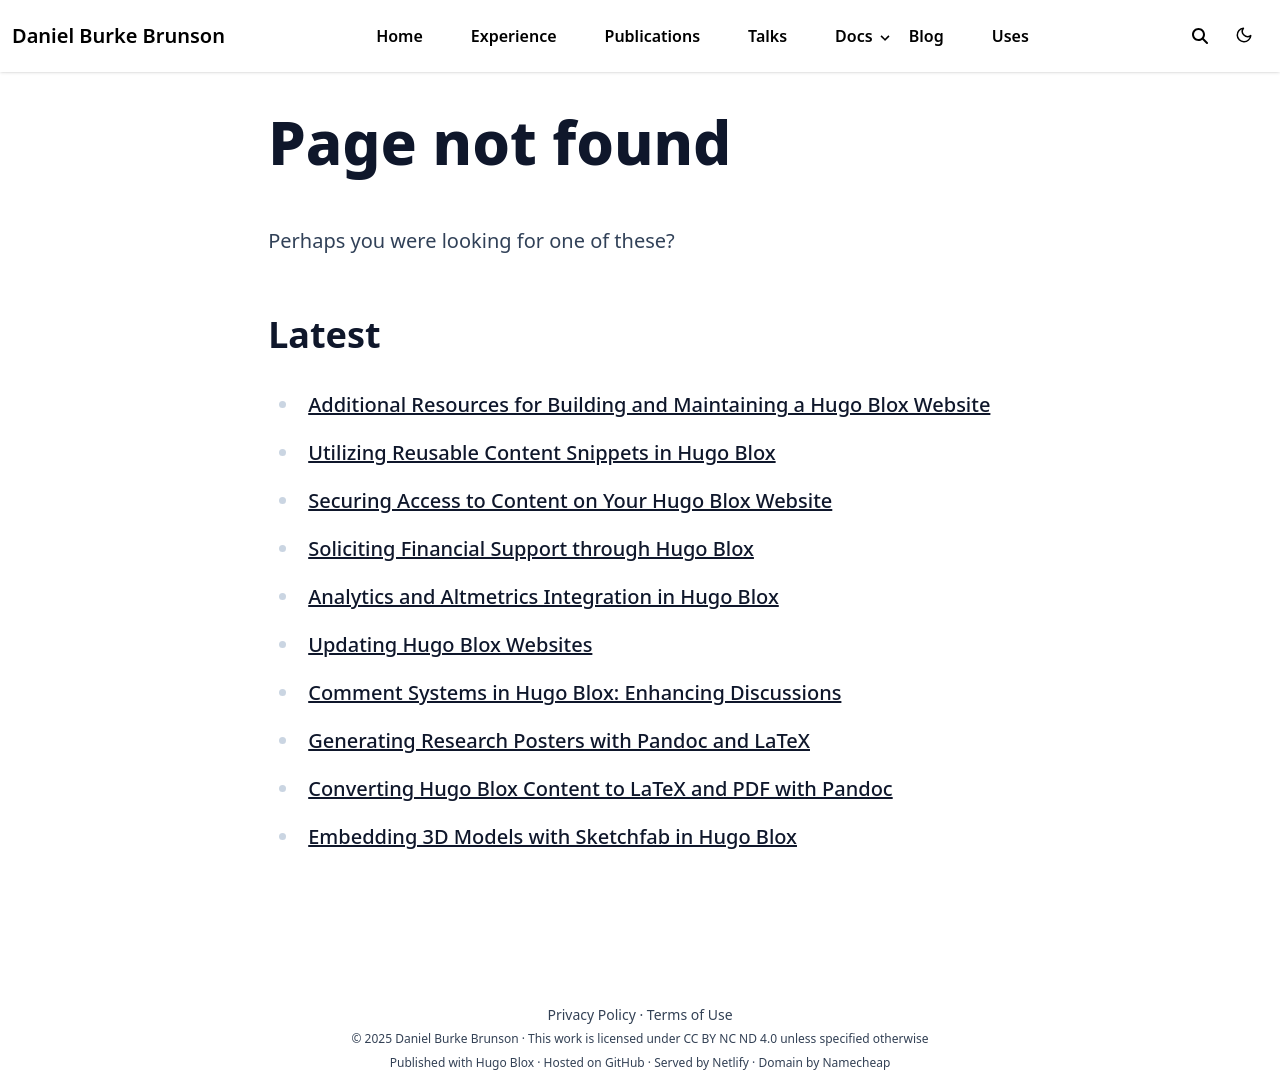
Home (399, 36)
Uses (1010, 36)
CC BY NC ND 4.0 (731, 1038)
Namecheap (856, 1062)
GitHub (625, 1062)
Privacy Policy (591, 1014)
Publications (653, 36)
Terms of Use (690, 1014)
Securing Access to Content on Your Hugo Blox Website (570, 500)
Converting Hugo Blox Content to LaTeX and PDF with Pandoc (600, 788)
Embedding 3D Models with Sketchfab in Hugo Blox (552, 836)
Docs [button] (864, 36)
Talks (767, 36)
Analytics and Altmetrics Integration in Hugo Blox (543, 596)
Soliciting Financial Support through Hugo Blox (531, 548)
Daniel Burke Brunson (118, 35)
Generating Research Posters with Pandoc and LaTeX (559, 740)
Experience (514, 36)
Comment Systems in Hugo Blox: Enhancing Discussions (574, 692)
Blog (926, 36)
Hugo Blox (505, 1062)
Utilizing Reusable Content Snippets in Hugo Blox (541, 452)
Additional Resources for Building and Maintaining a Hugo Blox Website (649, 404)
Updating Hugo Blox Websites (450, 644)
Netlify (730, 1062)
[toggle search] (1200, 36)
